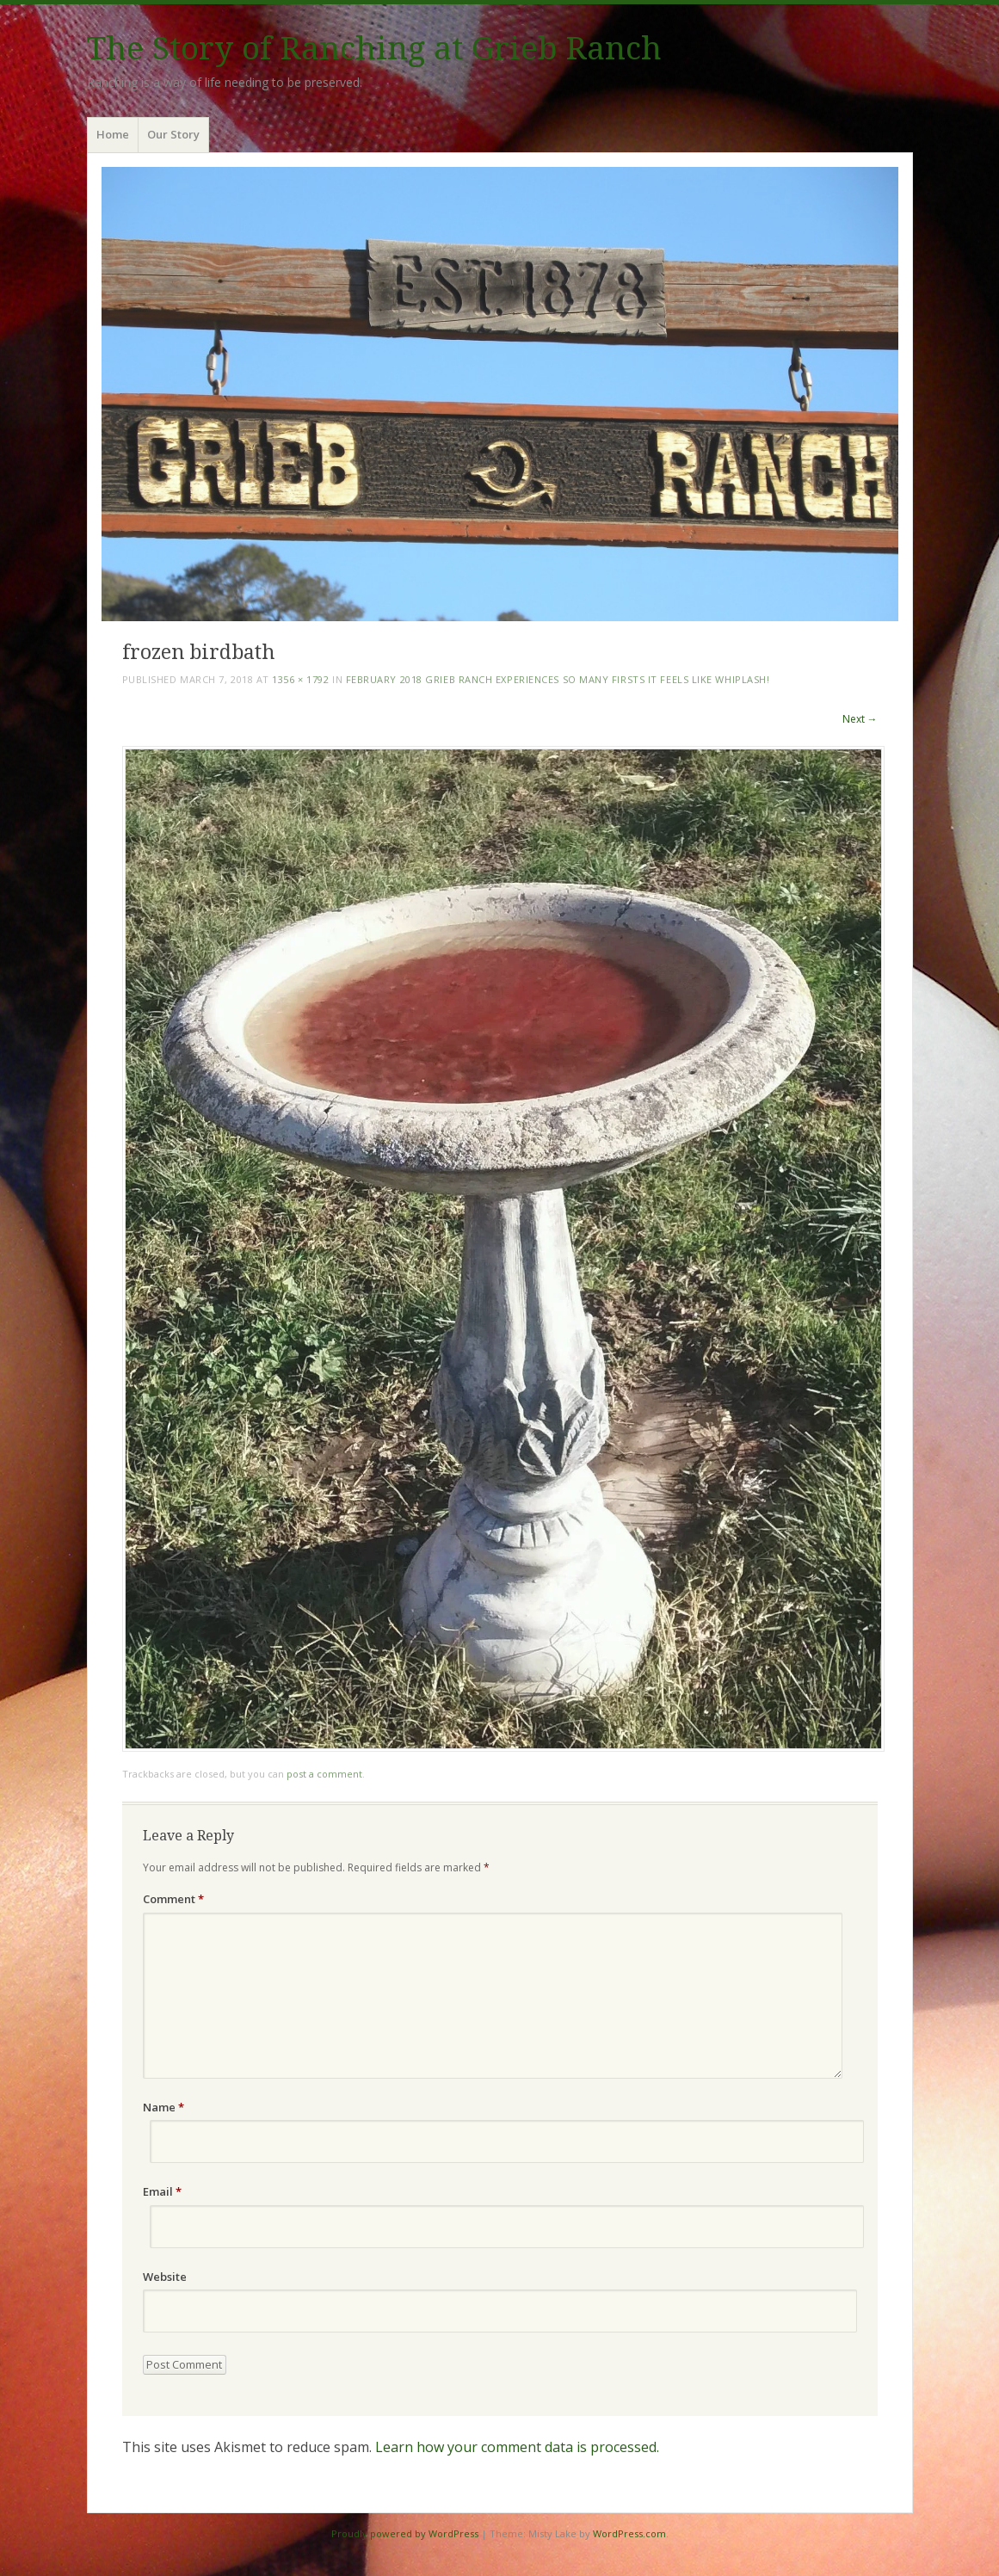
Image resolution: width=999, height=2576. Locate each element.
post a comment (324, 1773)
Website (165, 2276)
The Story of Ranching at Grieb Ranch (374, 48)
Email (162, 2191)
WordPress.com (629, 2533)
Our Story (173, 134)
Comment (173, 1899)
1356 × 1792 (300, 679)
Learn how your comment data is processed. (517, 2446)
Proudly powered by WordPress (404, 2533)
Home (112, 134)
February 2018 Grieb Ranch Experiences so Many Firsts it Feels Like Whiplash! (558, 679)
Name (163, 2107)
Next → (860, 719)
